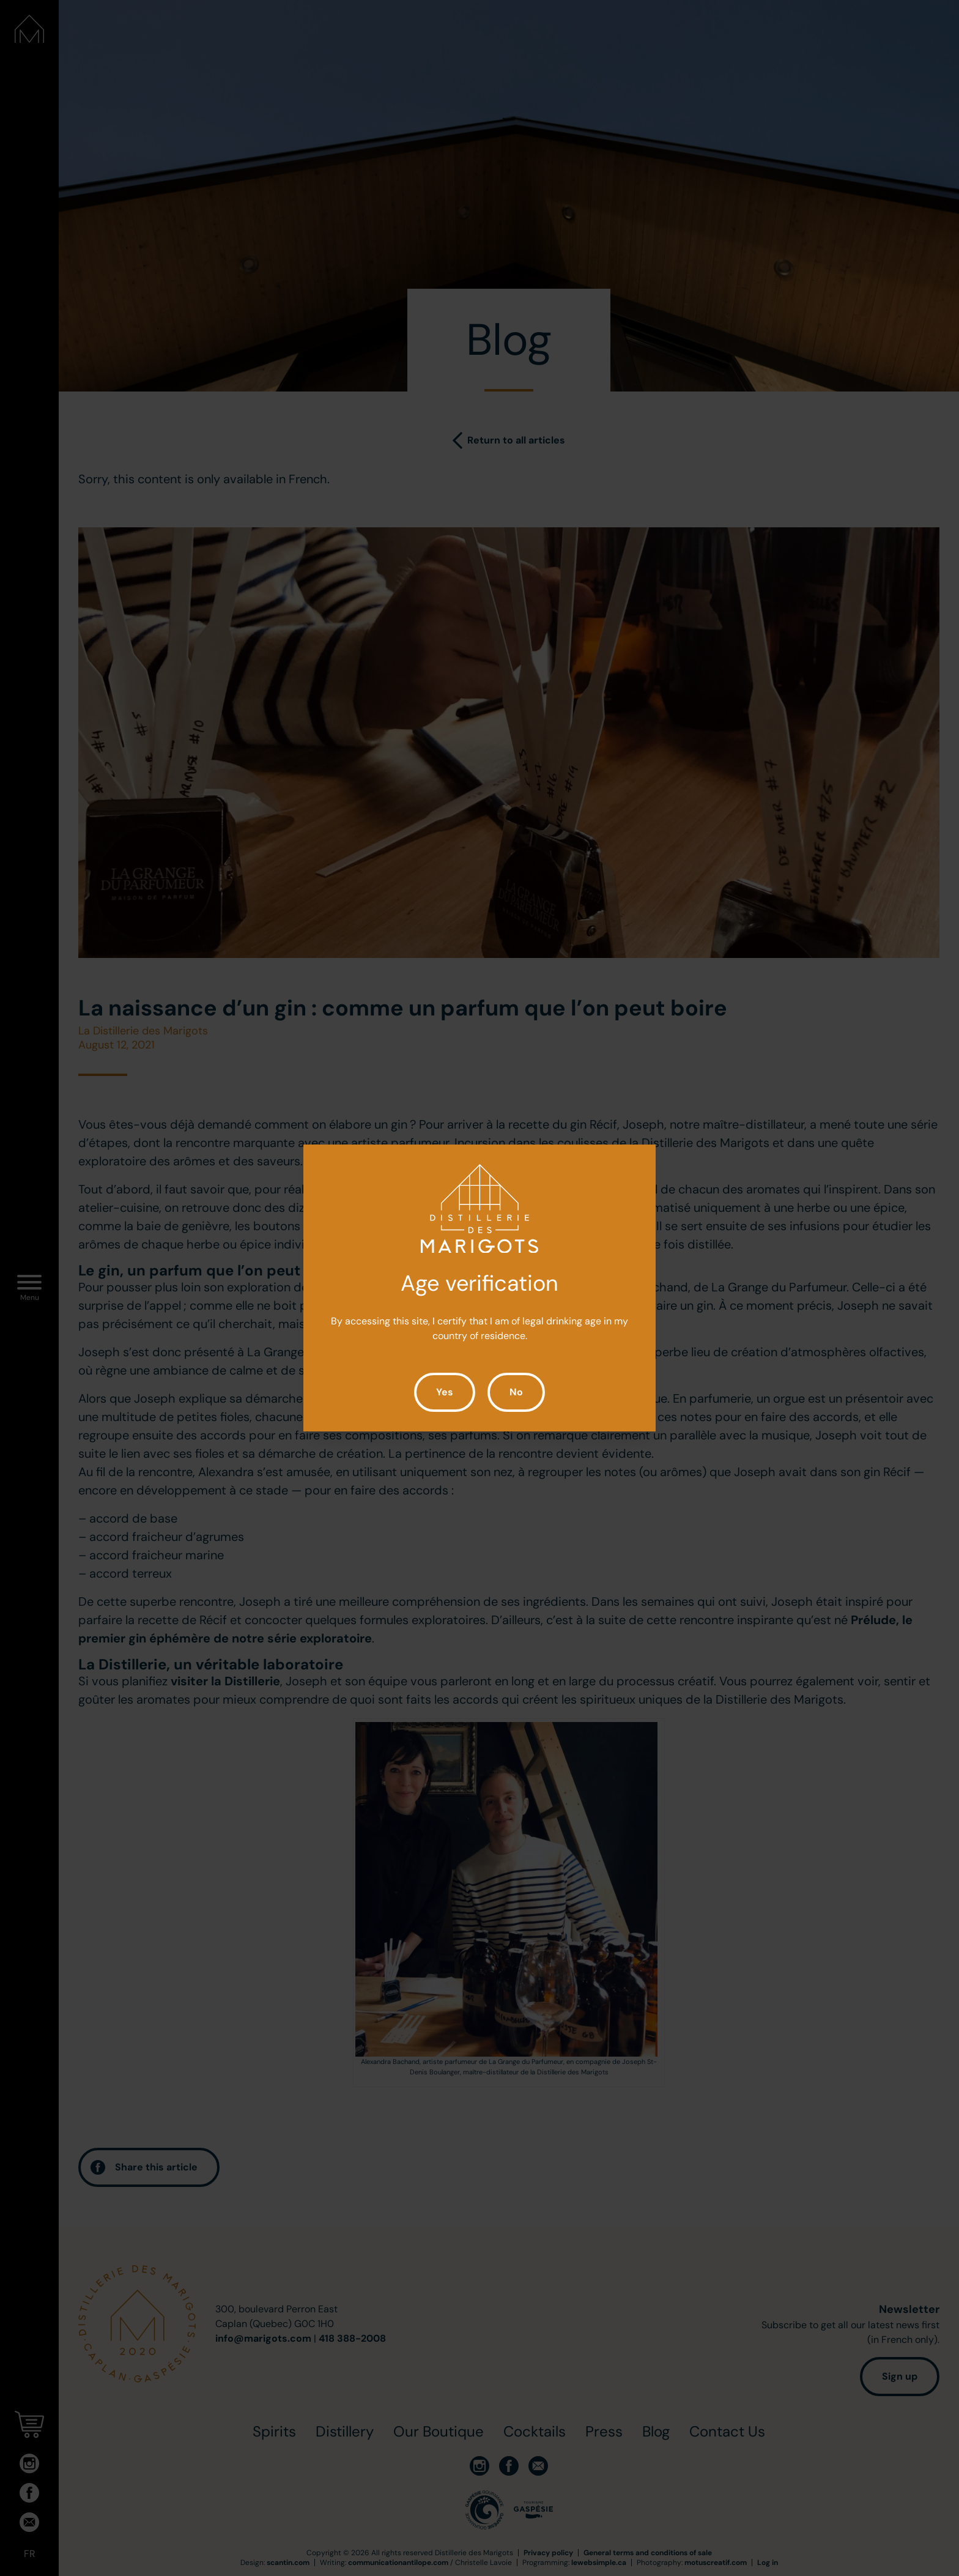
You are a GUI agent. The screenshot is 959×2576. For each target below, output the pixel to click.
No (516, 1392)
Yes (444, 1392)
